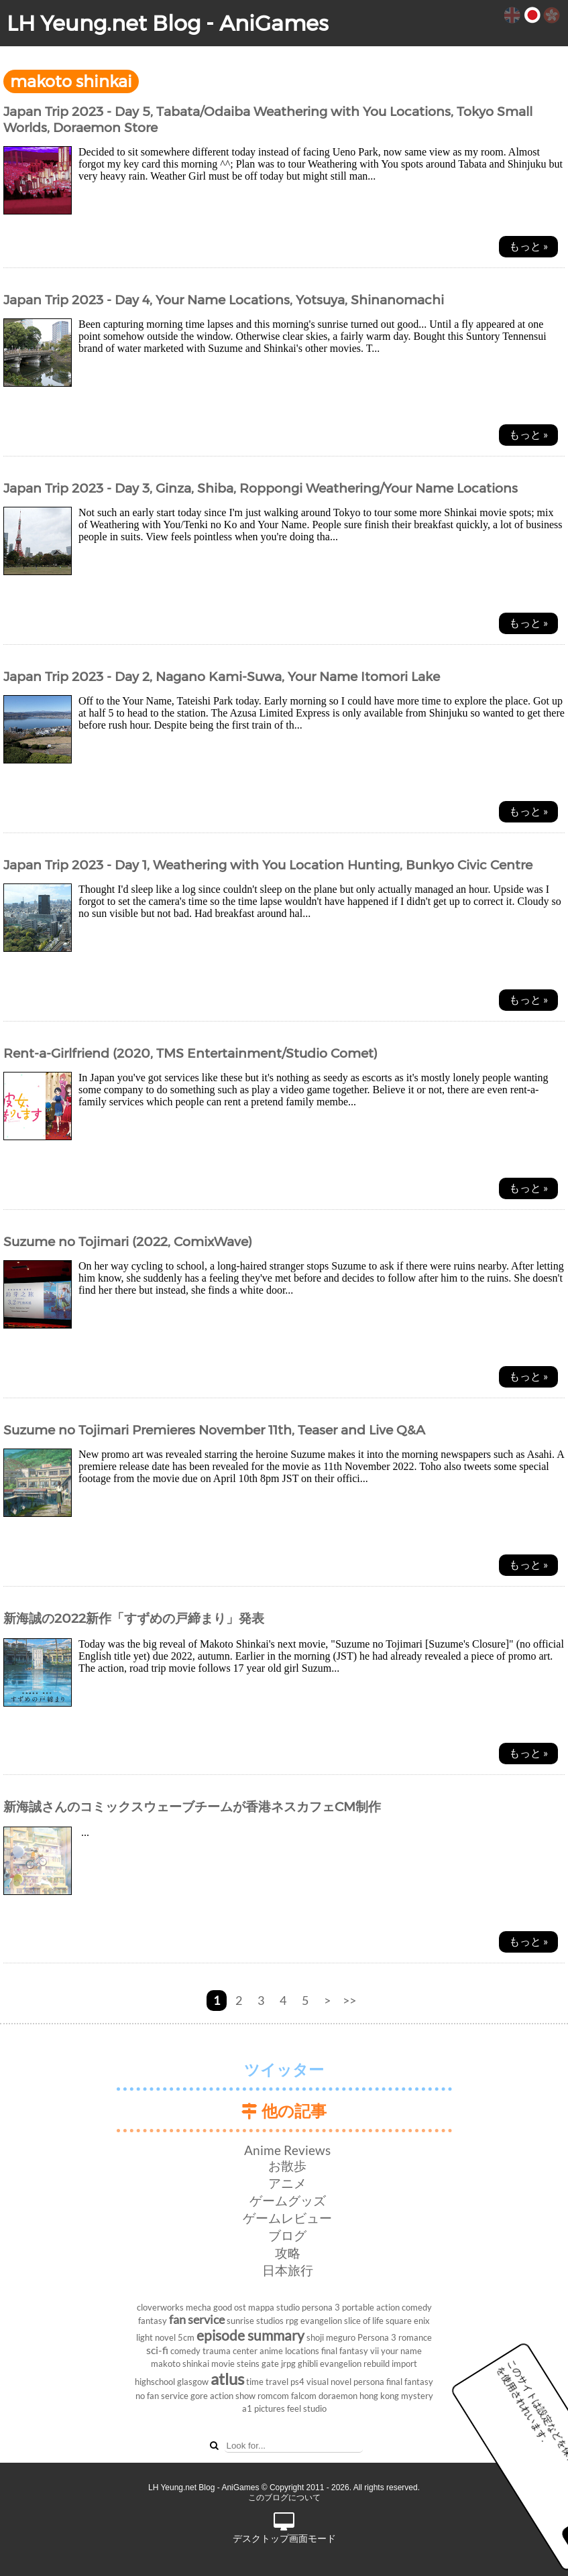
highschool (155, 2381)
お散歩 (287, 2165)
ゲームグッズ (287, 2200)
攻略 (287, 2252)
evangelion (321, 2320)
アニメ (287, 2183)
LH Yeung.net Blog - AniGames (168, 23)
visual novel (328, 2381)
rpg (292, 2320)
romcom (273, 2395)
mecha (198, 2307)
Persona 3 (376, 2337)
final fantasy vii (350, 2350)
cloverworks (160, 2307)
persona (368, 2381)
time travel (267, 2381)
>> (349, 2001)
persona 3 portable (338, 2307)
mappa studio (274, 2307)
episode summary (250, 2335)
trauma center (230, 2350)
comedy (185, 2350)
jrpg (288, 2363)
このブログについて (284, 2497)
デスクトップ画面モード (284, 2528)
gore (199, 2395)
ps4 (297, 2381)
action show (232, 2395)
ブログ (287, 2235)
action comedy (404, 2307)
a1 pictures (263, 2408)
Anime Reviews (287, 2150)
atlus (227, 2378)
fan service (197, 2320)
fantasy (152, 2320)
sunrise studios (255, 2320)
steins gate (258, 2363)
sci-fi (157, 2349)
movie (223, 2363)
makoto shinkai (180, 2363)
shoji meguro (330, 2337)
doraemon (338, 2395)
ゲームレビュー (287, 2217)
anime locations (289, 2350)
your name (401, 2350)
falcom (304, 2395)
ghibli (308, 2363)
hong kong (379, 2395)
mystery (417, 2395)
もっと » (528, 245)
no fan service (161, 2395)
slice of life (364, 2320)
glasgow (193, 2381)
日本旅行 (287, 2270)
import (404, 2363)
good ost (229, 2307)
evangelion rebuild (355, 2363)
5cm (186, 2337)
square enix (408, 2320)
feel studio (307, 2408)
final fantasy (409, 2381)
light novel (156, 2337)
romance (415, 2337)
